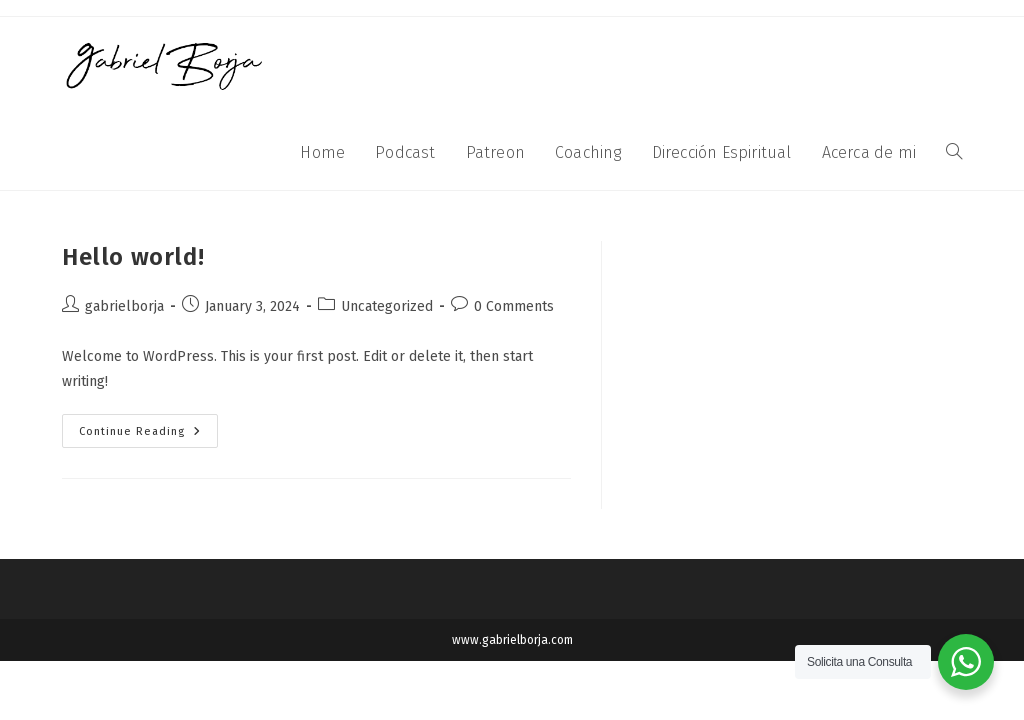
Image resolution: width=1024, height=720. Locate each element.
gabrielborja (124, 306)
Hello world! (133, 257)
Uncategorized (387, 306)
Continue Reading (148, 426)
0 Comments (514, 306)
